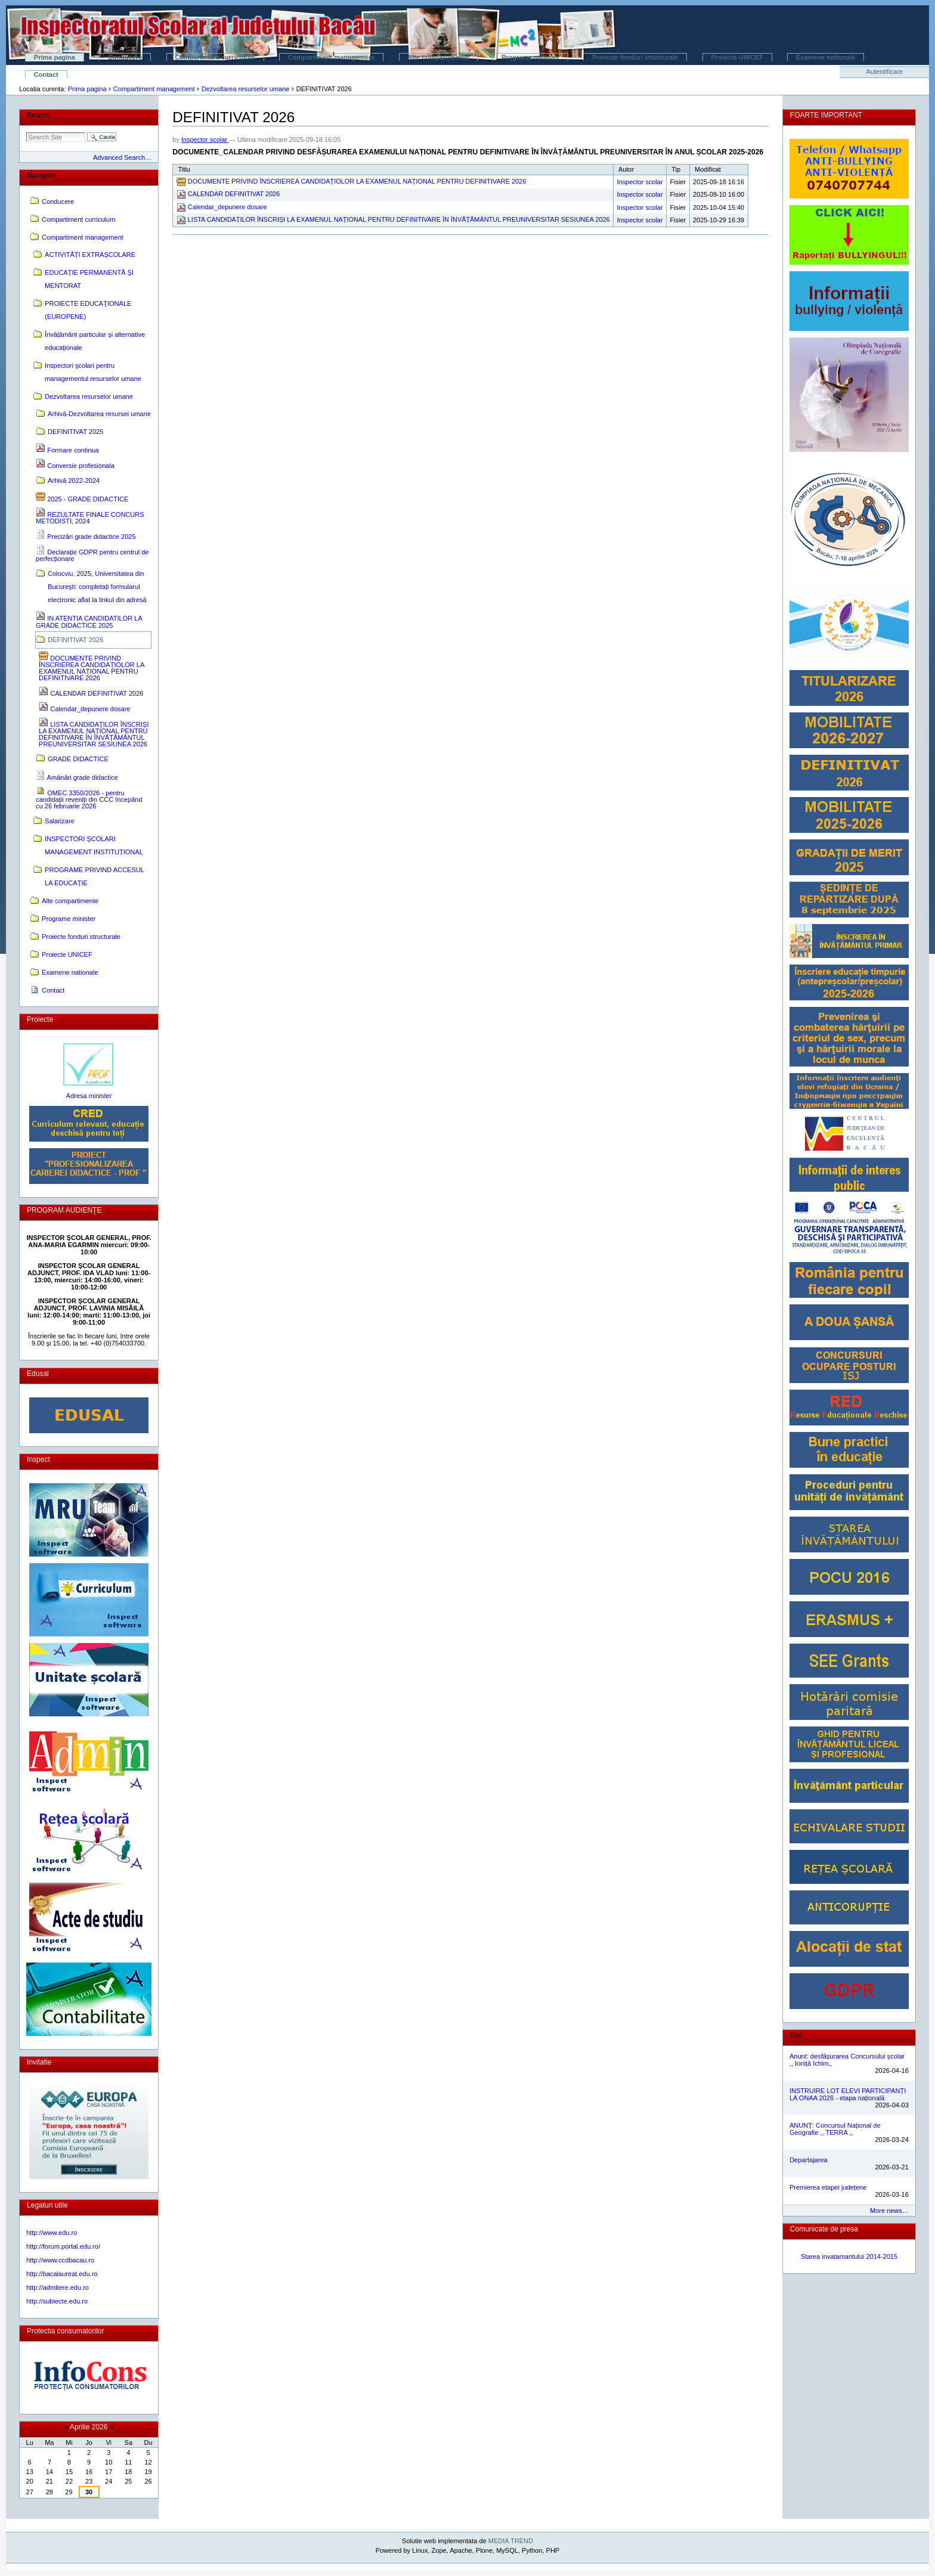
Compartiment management (331, 57)
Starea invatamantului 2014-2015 (849, 2256)
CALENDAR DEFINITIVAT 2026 (234, 193)
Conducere (125, 57)
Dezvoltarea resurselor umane (246, 88)
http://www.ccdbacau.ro (60, 2260)
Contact (46, 74)
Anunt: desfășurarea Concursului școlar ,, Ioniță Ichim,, (847, 2060)
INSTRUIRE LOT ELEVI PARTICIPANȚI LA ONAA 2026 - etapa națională (848, 2094)
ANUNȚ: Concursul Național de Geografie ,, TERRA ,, (835, 2129)
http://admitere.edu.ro (57, 2287)
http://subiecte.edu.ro (57, 2301)
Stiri (796, 2035)
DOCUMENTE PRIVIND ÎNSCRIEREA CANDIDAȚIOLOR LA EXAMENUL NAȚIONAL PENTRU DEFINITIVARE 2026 (357, 181)
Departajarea (809, 2159)
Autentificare (884, 71)
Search (38, 115)
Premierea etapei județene (828, 2187)
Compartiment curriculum (215, 57)
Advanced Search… (122, 157)
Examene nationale (826, 57)
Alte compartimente (438, 57)
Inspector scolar (205, 139)
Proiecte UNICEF (737, 57)
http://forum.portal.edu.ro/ (63, 2246)
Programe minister (530, 57)
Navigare (41, 175)
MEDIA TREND (510, 2540)
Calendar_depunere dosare (227, 206)
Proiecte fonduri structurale (635, 57)
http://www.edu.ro (51, 2232)
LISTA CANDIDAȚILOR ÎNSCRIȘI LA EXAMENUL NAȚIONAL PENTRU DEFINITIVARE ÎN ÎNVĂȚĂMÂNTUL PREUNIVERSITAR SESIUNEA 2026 (399, 219)
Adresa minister (89, 1095)
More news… (889, 2210)
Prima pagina (54, 57)
